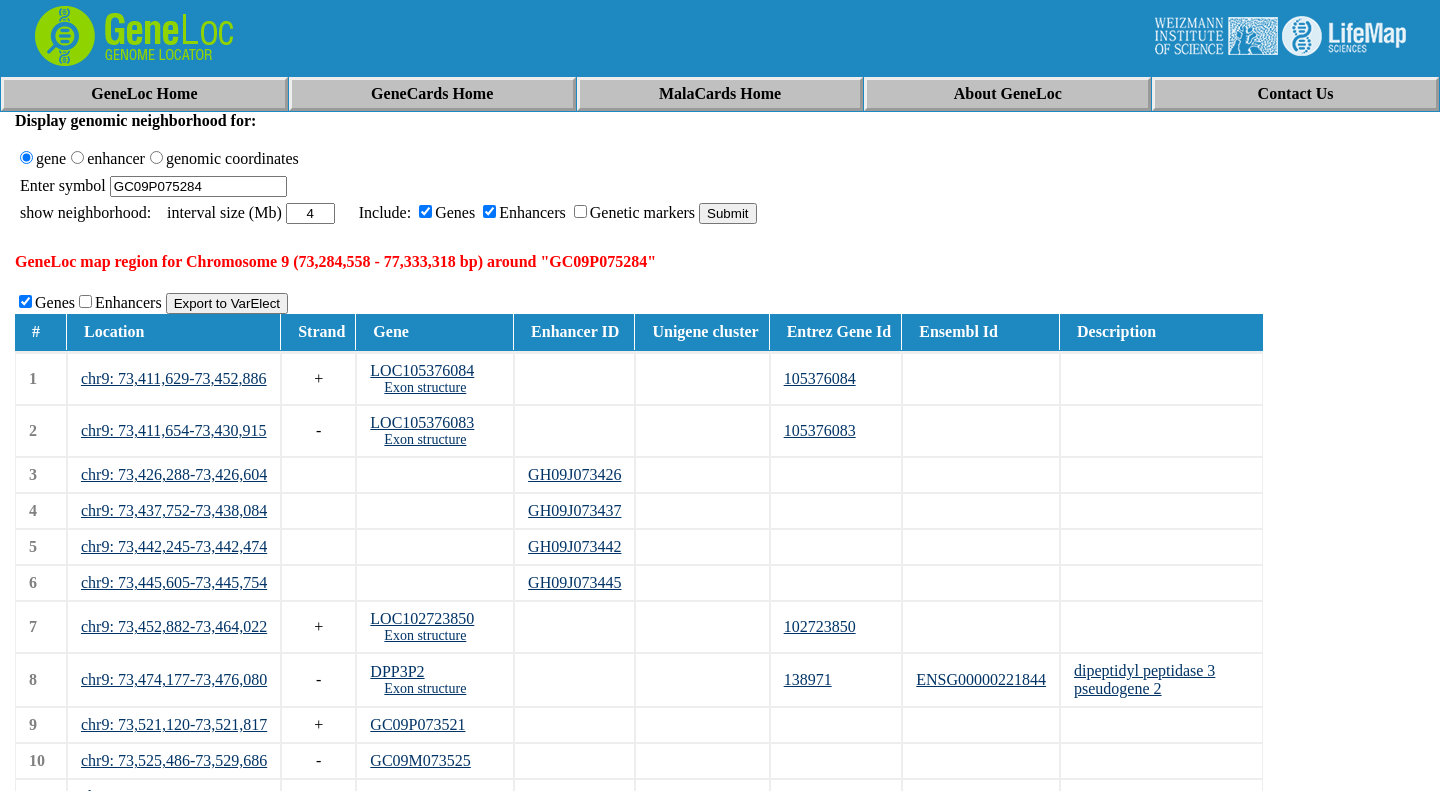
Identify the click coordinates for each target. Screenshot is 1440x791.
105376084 (820, 378)
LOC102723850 (422, 618)
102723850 (820, 626)
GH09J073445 (574, 582)
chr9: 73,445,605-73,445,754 (174, 582)
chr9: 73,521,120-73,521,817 (174, 724)
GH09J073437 (574, 510)
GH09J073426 (574, 474)
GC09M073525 (420, 760)
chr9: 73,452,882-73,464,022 (174, 626)
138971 (808, 679)
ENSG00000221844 (981, 679)
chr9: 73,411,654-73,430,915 (174, 430)
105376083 (820, 430)
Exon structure (425, 387)
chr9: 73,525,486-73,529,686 (174, 760)
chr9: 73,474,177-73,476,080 (174, 679)
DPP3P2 (397, 671)
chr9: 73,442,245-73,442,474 (174, 546)
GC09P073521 (417, 724)
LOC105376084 (422, 370)
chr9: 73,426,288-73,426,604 (174, 474)
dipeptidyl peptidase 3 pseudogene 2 (1144, 679)
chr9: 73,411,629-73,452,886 (174, 378)
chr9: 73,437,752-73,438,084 (174, 510)
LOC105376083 (422, 422)
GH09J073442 (574, 546)
